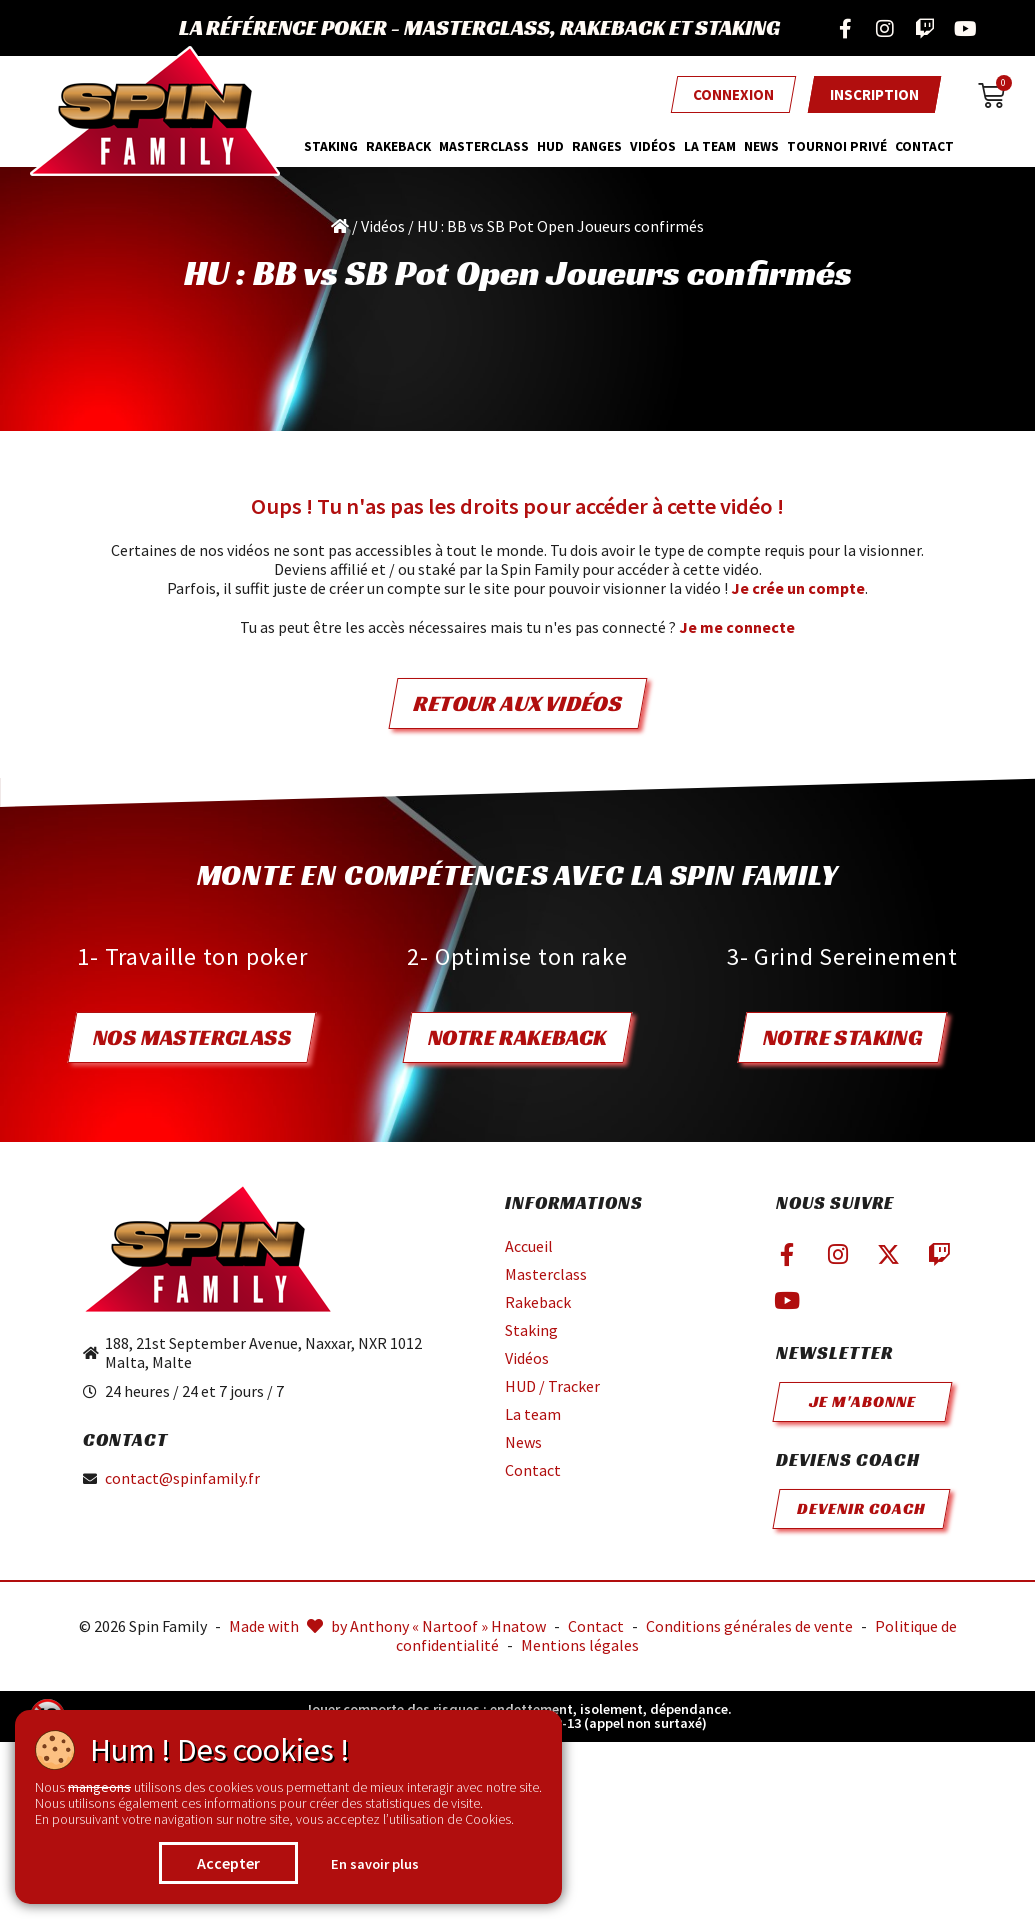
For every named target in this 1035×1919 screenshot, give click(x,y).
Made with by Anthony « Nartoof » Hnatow (387, 1626)
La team (710, 146)
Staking (331, 146)
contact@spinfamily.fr (182, 1478)
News (761, 146)
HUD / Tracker (552, 1386)
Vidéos (653, 146)
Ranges (597, 146)
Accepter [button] (228, 1863)
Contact (924, 146)
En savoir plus (375, 1864)
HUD (550, 146)
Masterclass (546, 1274)
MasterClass (484, 146)
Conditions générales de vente (749, 1626)
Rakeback (398, 146)
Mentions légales (580, 1645)
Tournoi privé (837, 146)
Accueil (529, 1246)
